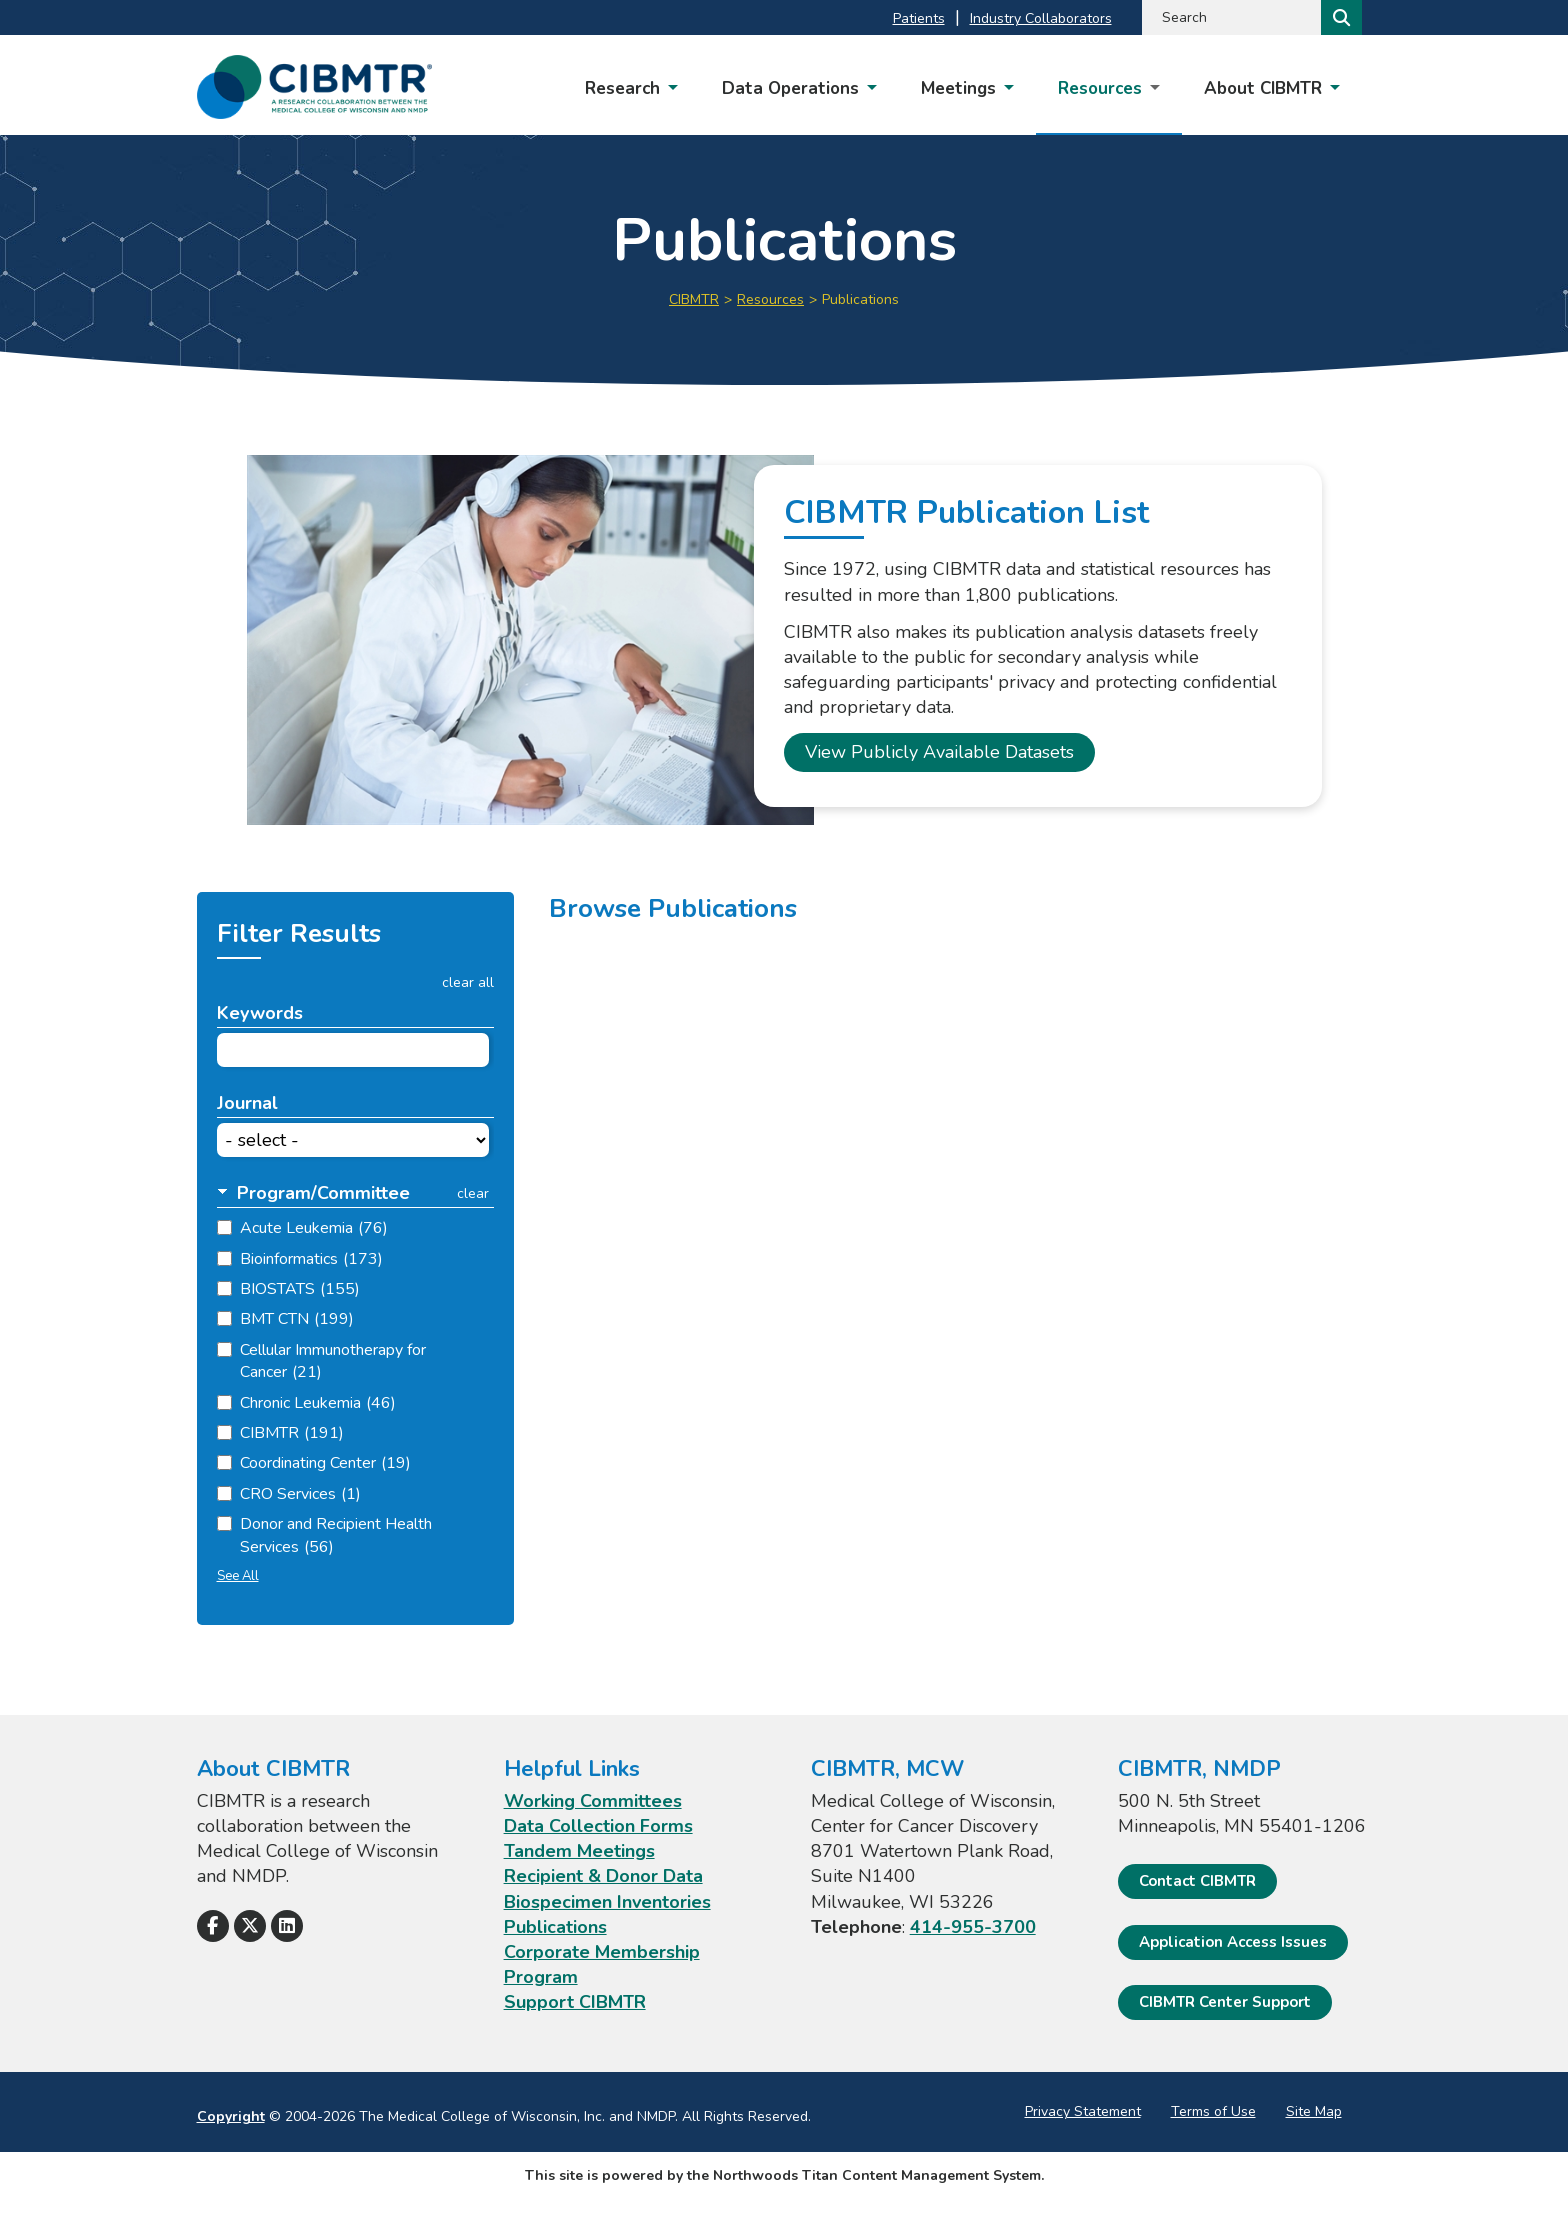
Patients (919, 18)
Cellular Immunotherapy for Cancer (333, 1361)
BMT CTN (297, 1319)
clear (473, 1194)
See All (238, 1576)
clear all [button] (468, 983)
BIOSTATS (300, 1289)
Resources (770, 299)
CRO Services (300, 1494)
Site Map (1314, 2111)
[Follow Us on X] (250, 1926)
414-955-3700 (973, 1927)
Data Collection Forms (598, 1826)
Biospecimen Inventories (607, 1902)
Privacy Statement (1083, 2111)
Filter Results (299, 934)
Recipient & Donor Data (603, 1876)
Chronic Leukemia (318, 1403)
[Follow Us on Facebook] (213, 1926)
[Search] (1339, 17)
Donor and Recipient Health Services (336, 1535)
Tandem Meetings (579, 1851)
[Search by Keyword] (1229, 17)
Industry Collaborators (1041, 18)
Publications (555, 1927)
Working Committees (593, 1801)
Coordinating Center (325, 1463)
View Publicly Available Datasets (939, 752)
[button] (326, 1193)
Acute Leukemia (314, 1228)
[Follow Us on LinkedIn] (287, 1926)
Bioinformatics (311, 1259)
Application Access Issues (1233, 1942)
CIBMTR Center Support (1225, 2002)
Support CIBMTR (575, 2002)
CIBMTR (694, 299)
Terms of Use (1213, 2111)
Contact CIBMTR (1197, 1881)
